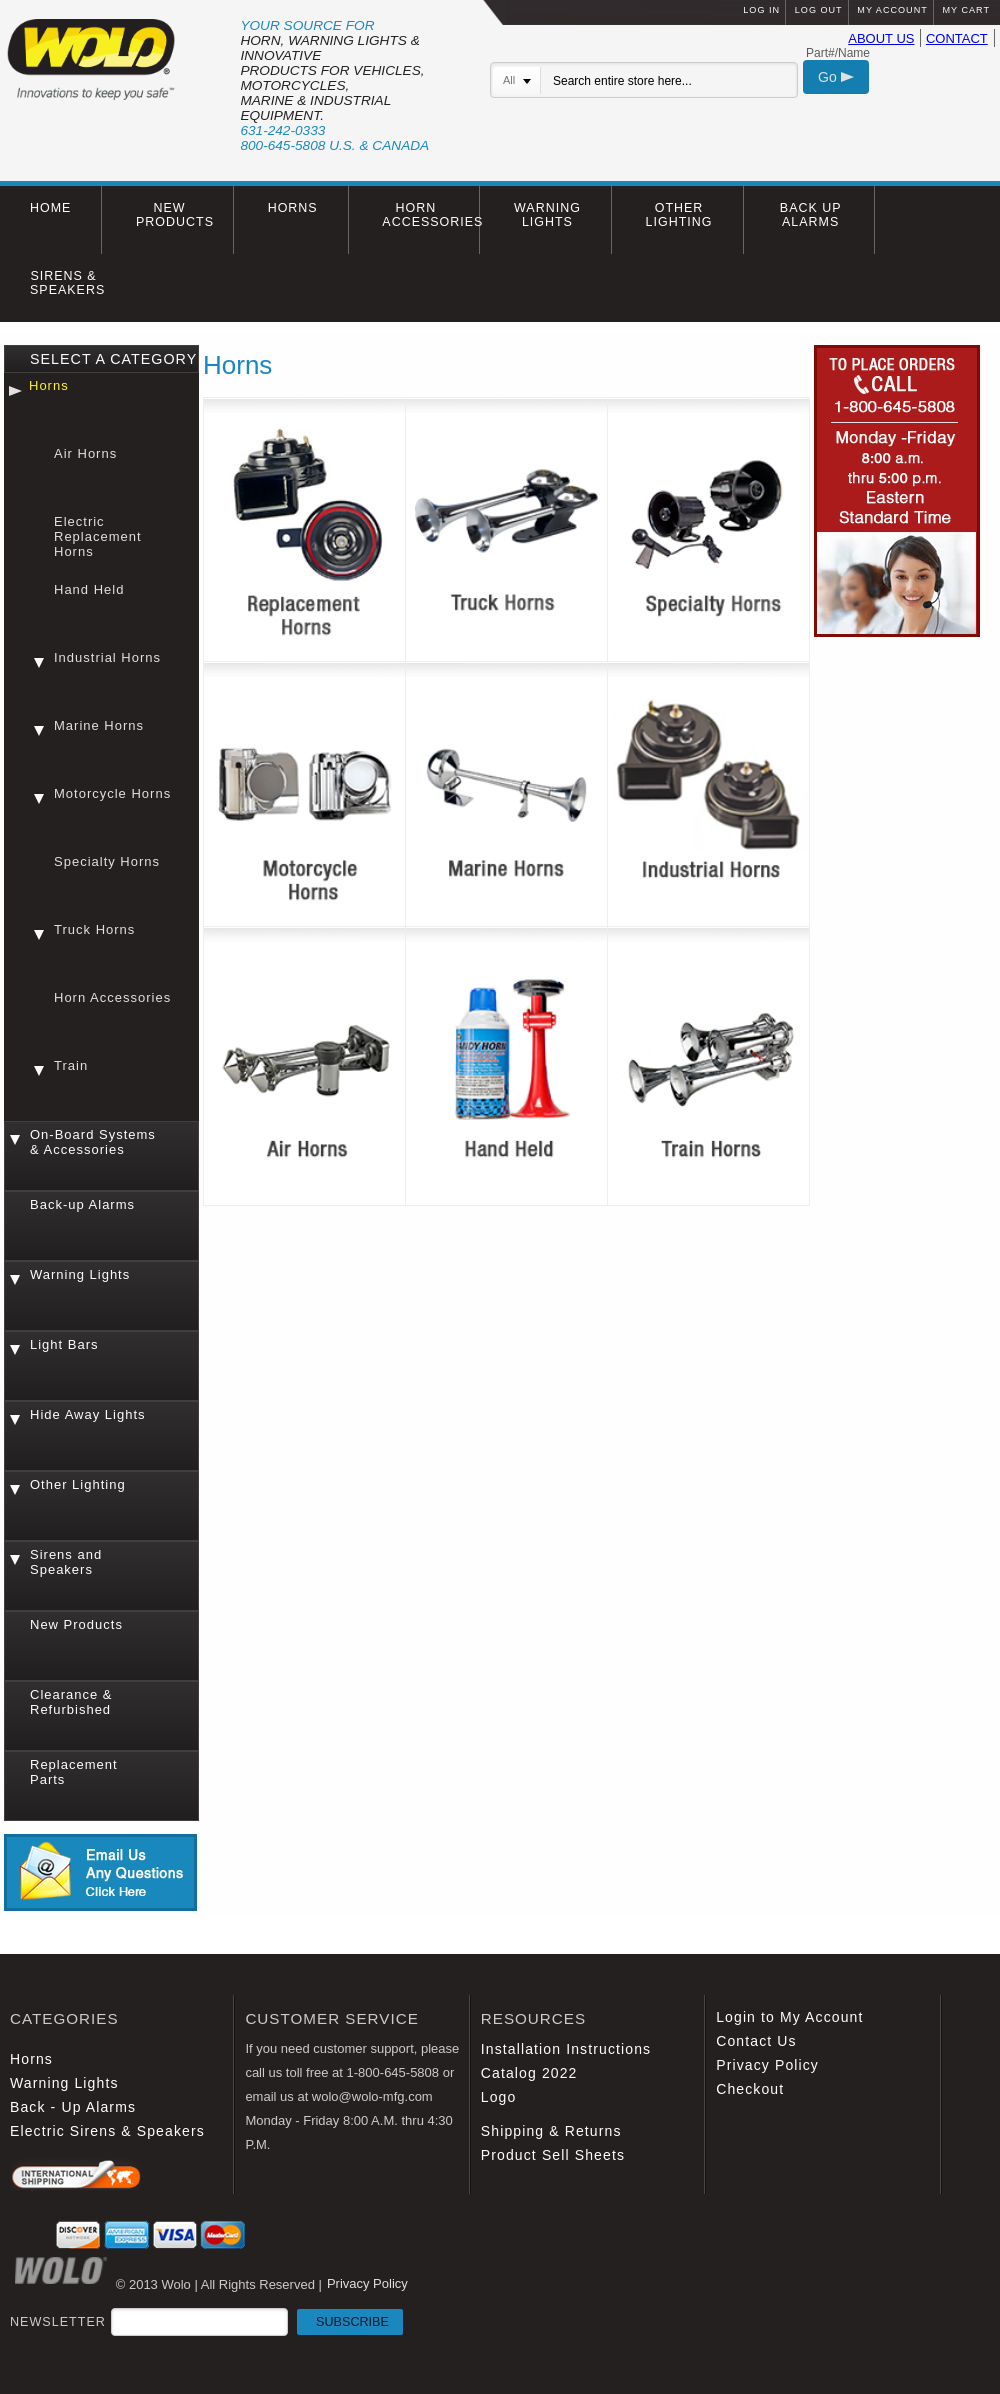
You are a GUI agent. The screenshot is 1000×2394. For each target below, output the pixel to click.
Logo (499, 2097)
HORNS (293, 208)
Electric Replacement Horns (98, 536)
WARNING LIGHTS (547, 215)
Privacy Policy (767, 2065)
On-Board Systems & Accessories (93, 1142)
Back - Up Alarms (73, 2107)
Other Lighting (78, 1484)
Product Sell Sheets (553, 2155)
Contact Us (756, 2041)
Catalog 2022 (529, 2073)
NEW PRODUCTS (175, 215)
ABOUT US (881, 38)
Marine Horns (99, 725)
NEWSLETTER (206, 2322)
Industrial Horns (107, 657)
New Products (76, 1624)
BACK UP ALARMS (811, 215)
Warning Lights (80, 1274)
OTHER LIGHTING (679, 215)
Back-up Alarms (82, 1204)
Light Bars (64, 1344)
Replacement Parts (74, 1772)
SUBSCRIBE (352, 2322)
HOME (50, 208)
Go (836, 77)
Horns (49, 385)
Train (71, 1065)
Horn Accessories (112, 997)
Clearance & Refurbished (71, 1702)
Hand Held (89, 589)
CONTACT (957, 38)
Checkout (750, 2089)
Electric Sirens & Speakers (107, 2131)
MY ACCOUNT (892, 10)
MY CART (966, 10)
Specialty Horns (107, 861)
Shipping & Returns (551, 2131)
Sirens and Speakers (66, 1562)
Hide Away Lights (88, 1414)
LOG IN (761, 10)
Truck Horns (94, 929)
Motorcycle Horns (112, 793)
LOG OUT (819, 10)
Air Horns (85, 453)
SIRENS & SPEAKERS (67, 283)
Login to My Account (789, 2017)
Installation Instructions (566, 2049)
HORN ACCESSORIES (430, 215)
